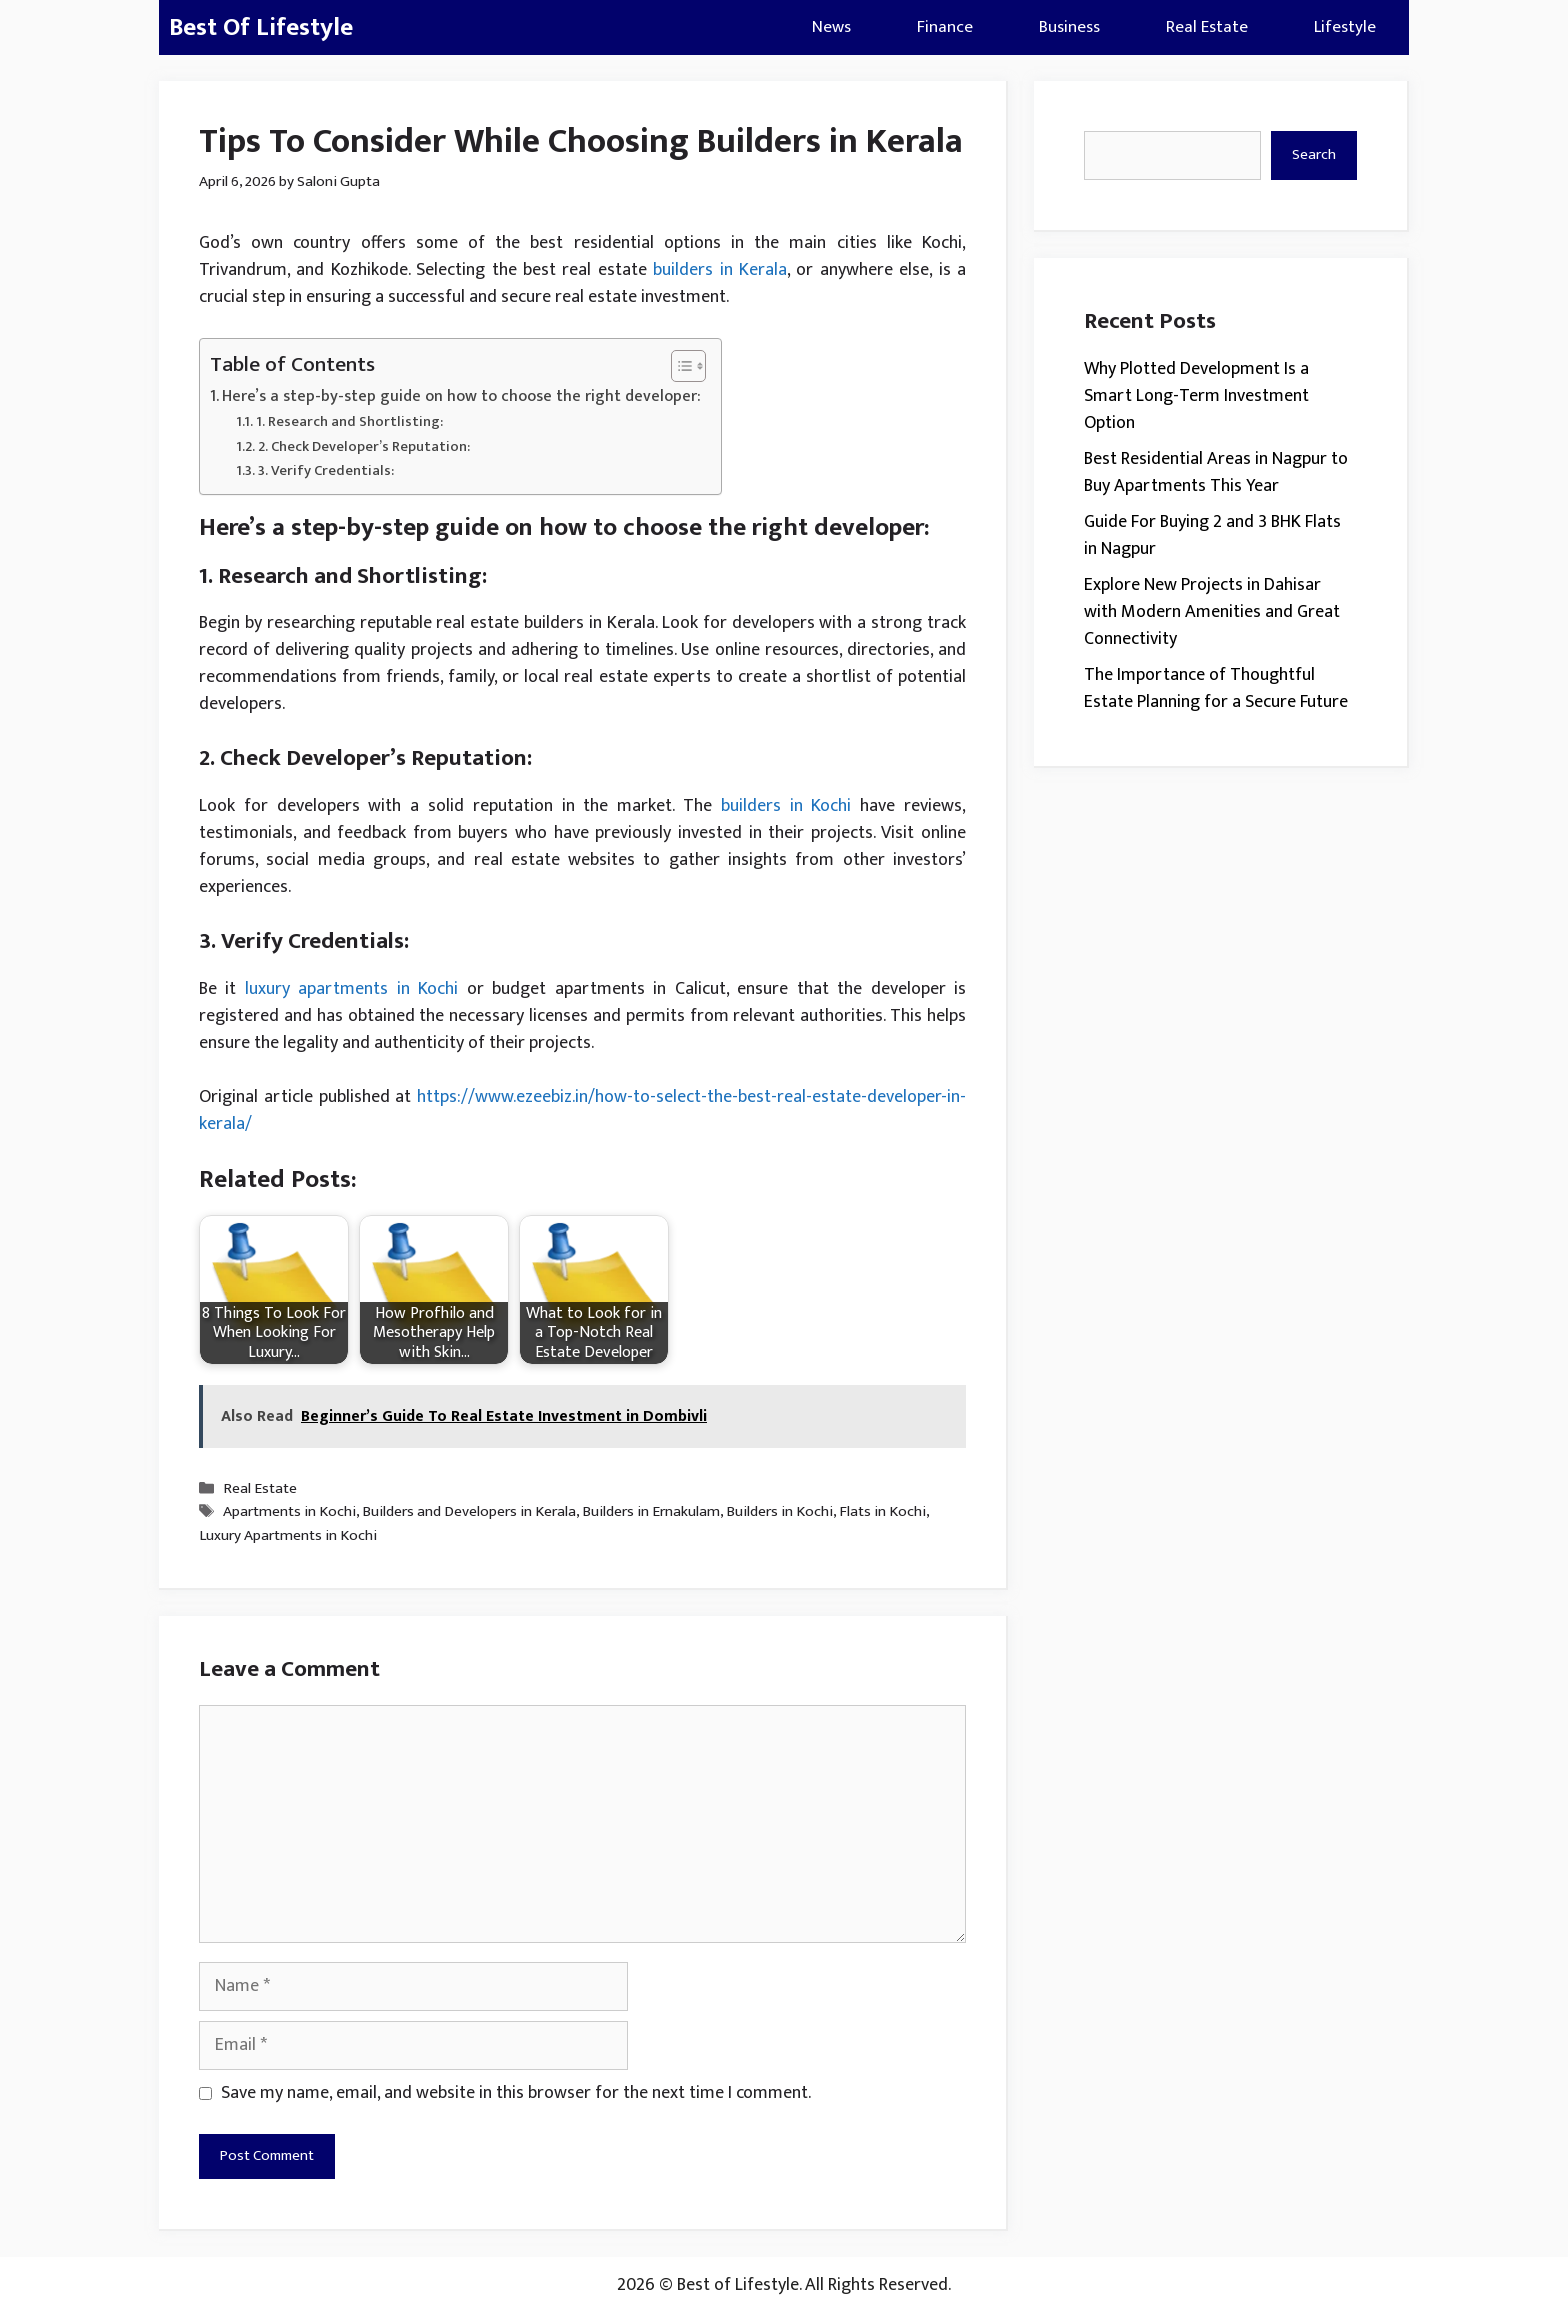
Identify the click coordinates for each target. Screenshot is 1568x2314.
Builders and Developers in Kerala (469, 1512)
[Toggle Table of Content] (678, 366)
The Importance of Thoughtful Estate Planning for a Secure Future (1216, 688)
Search (1314, 154)
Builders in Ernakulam (651, 1512)
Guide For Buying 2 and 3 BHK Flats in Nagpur (1212, 535)
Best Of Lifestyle (261, 27)
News (831, 27)
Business (1069, 27)
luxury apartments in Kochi (351, 989)
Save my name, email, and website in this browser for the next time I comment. (516, 2093)
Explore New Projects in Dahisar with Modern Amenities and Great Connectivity (1212, 612)
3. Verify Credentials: (326, 470)
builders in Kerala (720, 270)
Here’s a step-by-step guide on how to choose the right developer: (461, 397)
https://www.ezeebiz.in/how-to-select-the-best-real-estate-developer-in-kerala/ (582, 1110)
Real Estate (1207, 27)
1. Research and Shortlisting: (349, 421)
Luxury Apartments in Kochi (288, 1535)
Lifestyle (1345, 27)
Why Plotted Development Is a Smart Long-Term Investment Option (1196, 396)
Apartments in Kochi (289, 1512)
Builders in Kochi (779, 1512)
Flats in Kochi (882, 1512)
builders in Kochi (786, 806)
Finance (945, 27)
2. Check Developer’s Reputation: (364, 446)
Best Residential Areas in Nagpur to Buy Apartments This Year (1216, 472)
